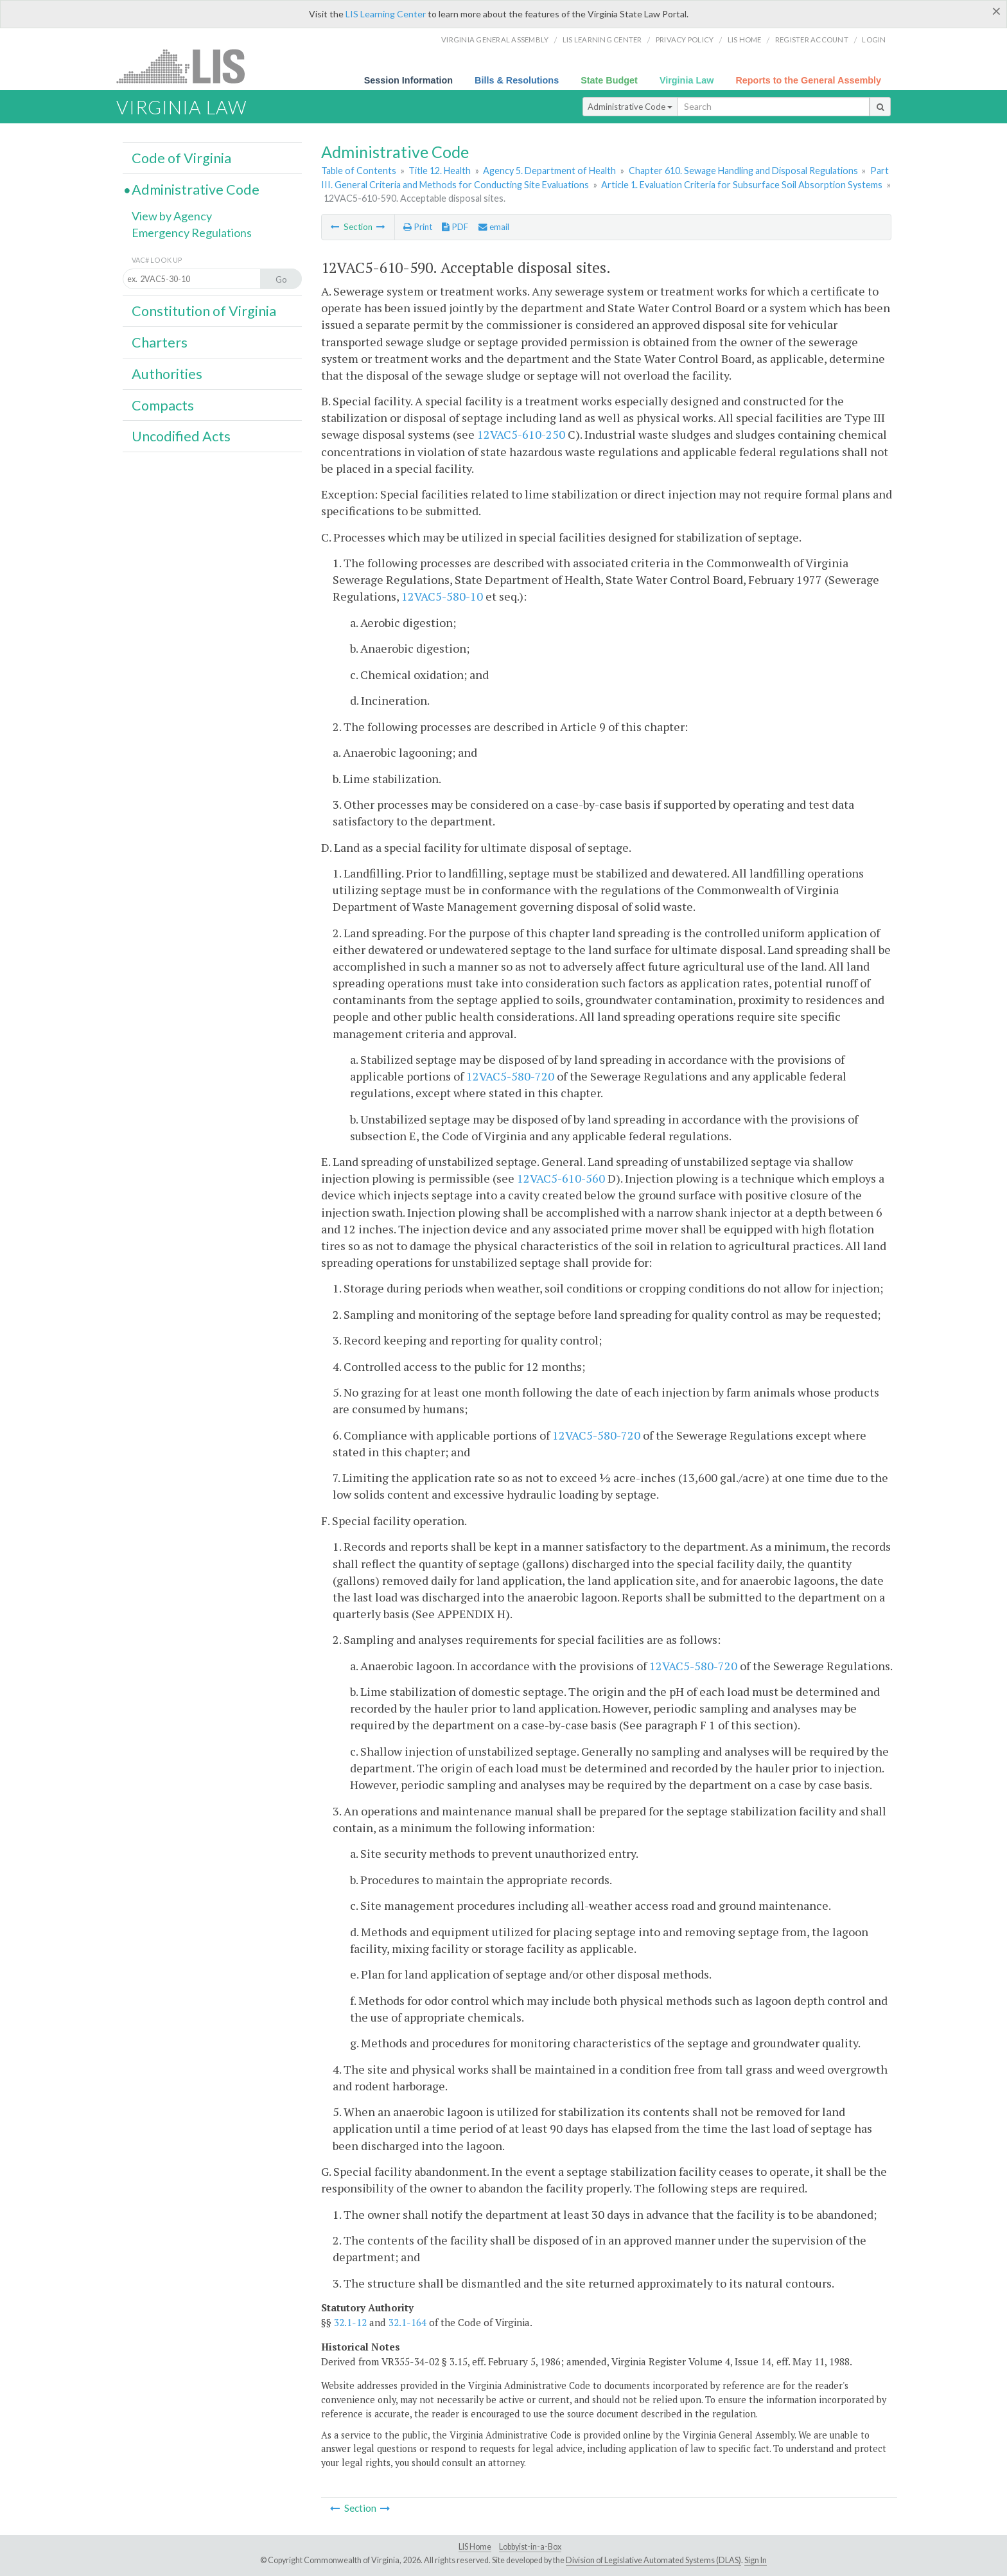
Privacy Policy (685, 39)
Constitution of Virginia (204, 311)
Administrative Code (630, 106)
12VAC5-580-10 (442, 596)
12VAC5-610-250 (521, 434)
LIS (187, 66)
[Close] (996, 11)
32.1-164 (407, 2322)
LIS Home (475, 2547)
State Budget (609, 80)
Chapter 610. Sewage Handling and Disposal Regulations (743, 170)
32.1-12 (350, 2322)
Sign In (755, 2560)
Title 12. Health (439, 170)
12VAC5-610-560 (561, 1178)
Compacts (163, 405)
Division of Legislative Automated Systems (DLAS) (653, 2560)
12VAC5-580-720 (510, 1076)
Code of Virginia (181, 158)
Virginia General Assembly (494, 39)
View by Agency (172, 216)
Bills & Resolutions (517, 80)
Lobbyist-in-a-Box (530, 2547)
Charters (160, 342)
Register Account (811, 39)
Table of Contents (358, 170)
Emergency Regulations (192, 232)
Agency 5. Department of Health (549, 170)
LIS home (745, 39)
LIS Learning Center (386, 13)
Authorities (167, 374)
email (493, 227)
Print (417, 227)
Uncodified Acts (181, 436)
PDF (455, 227)
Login (874, 39)
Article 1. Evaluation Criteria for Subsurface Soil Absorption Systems (741, 184)
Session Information (408, 80)
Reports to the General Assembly (808, 80)
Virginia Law (687, 80)
